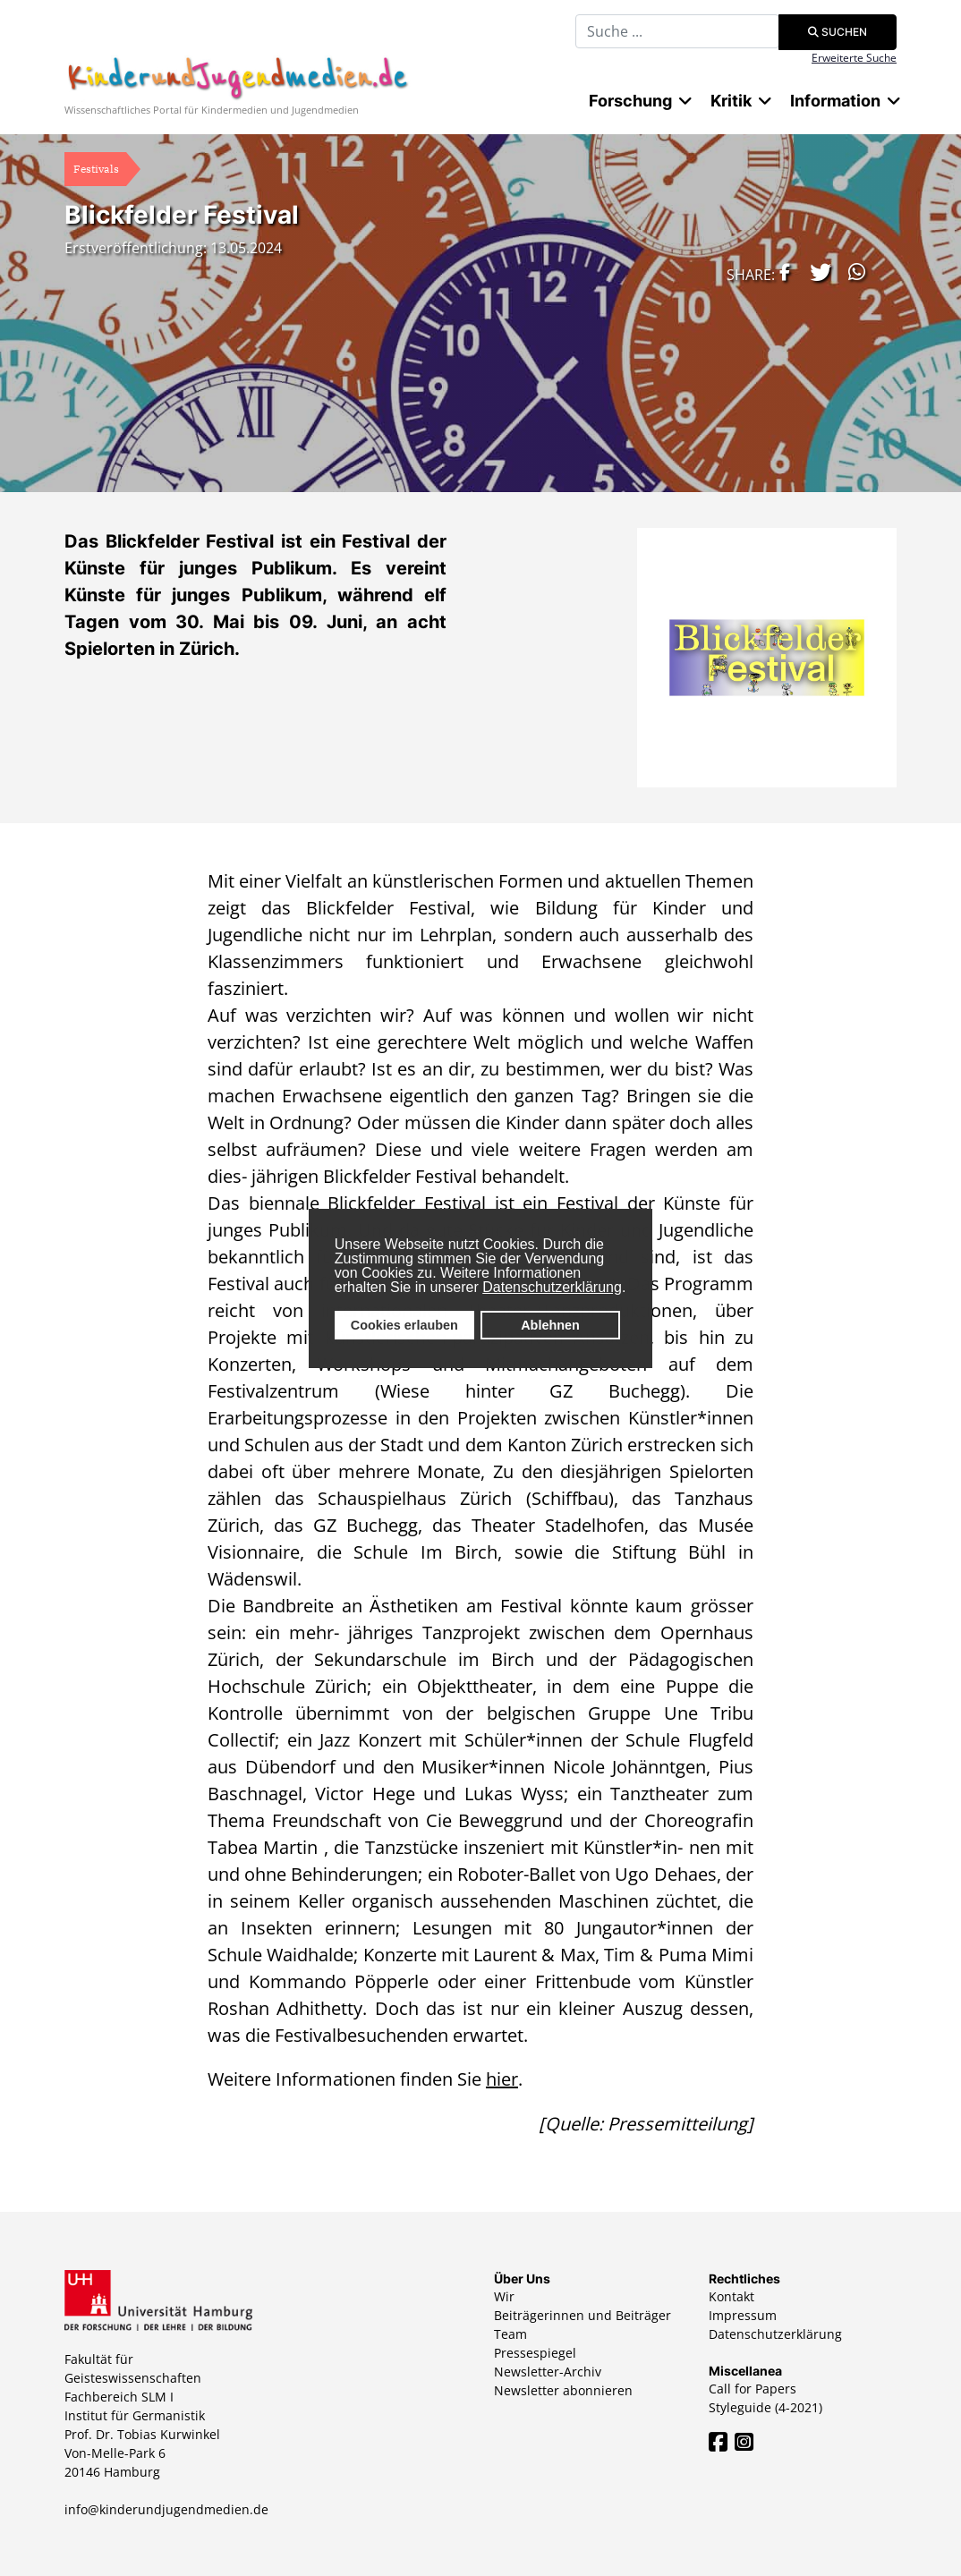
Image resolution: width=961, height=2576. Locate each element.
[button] (780, 272)
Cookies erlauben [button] (404, 1325)
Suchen (837, 31)
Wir (504, 2296)
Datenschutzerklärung (552, 1287)
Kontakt (731, 2296)
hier (502, 2079)
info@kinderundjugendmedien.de (166, 2509)
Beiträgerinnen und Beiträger (582, 2315)
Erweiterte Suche (854, 57)
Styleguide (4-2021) (765, 2407)
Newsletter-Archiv (547, 2371)
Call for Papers (752, 2388)
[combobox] (677, 31)
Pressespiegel (535, 2352)
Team (510, 2333)
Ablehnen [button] (550, 1325)
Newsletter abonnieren (563, 2390)
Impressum (743, 2315)
